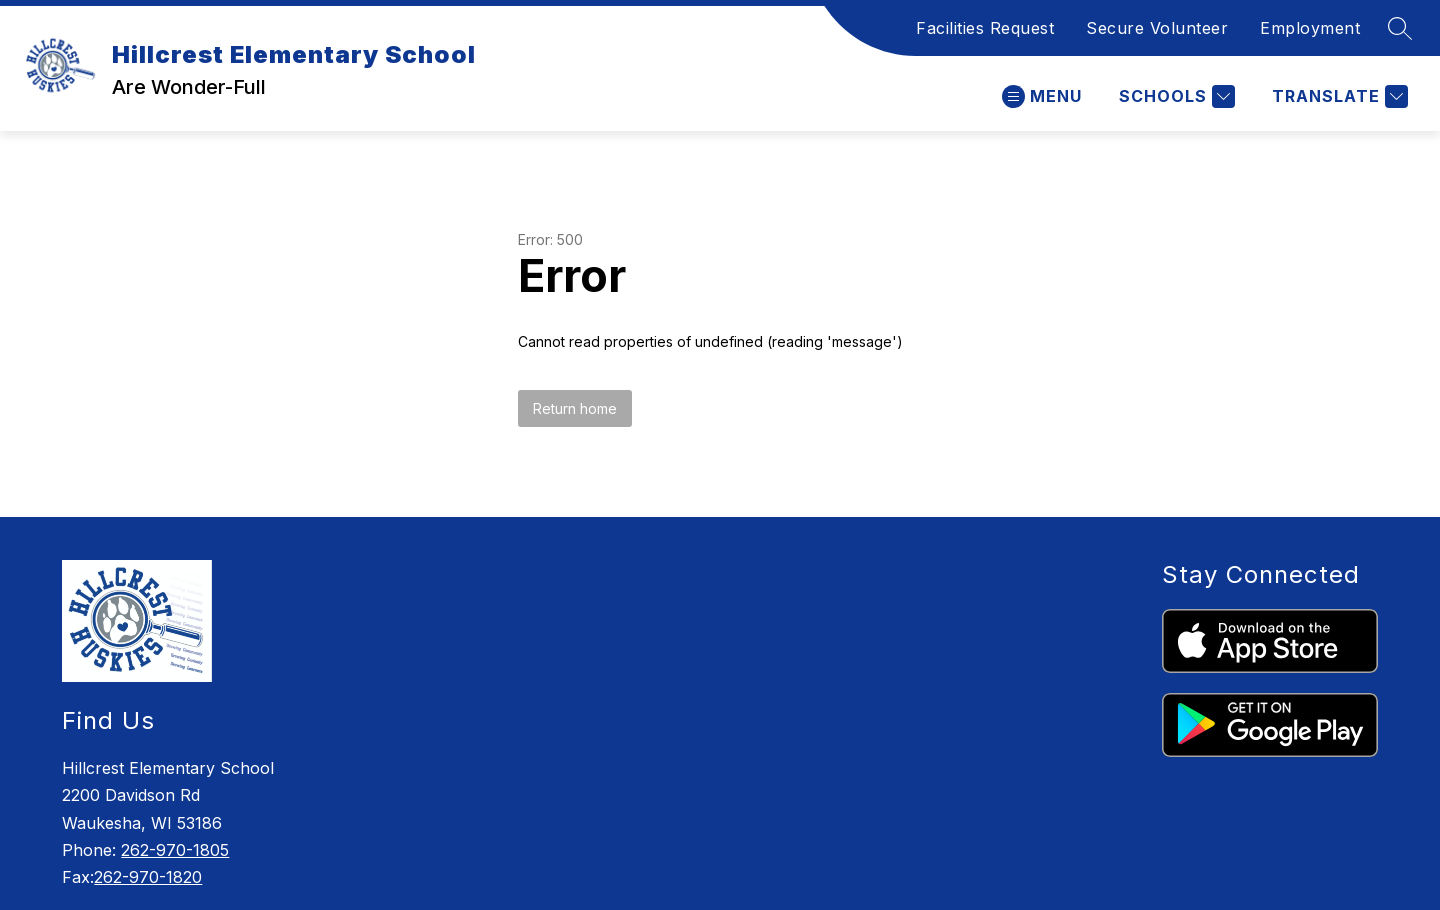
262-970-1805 (175, 850)
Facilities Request (985, 28)
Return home (575, 408)
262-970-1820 (148, 877)
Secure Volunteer (1157, 28)
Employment (1310, 28)
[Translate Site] (1337, 96)
